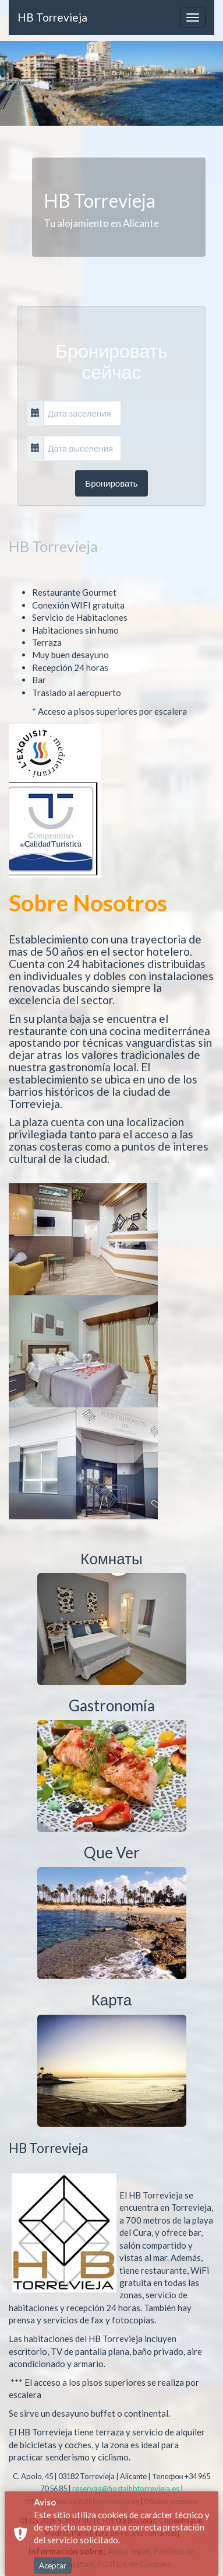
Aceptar (52, 2565)
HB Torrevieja (52, 17)
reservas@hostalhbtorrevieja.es (125, 2488)
